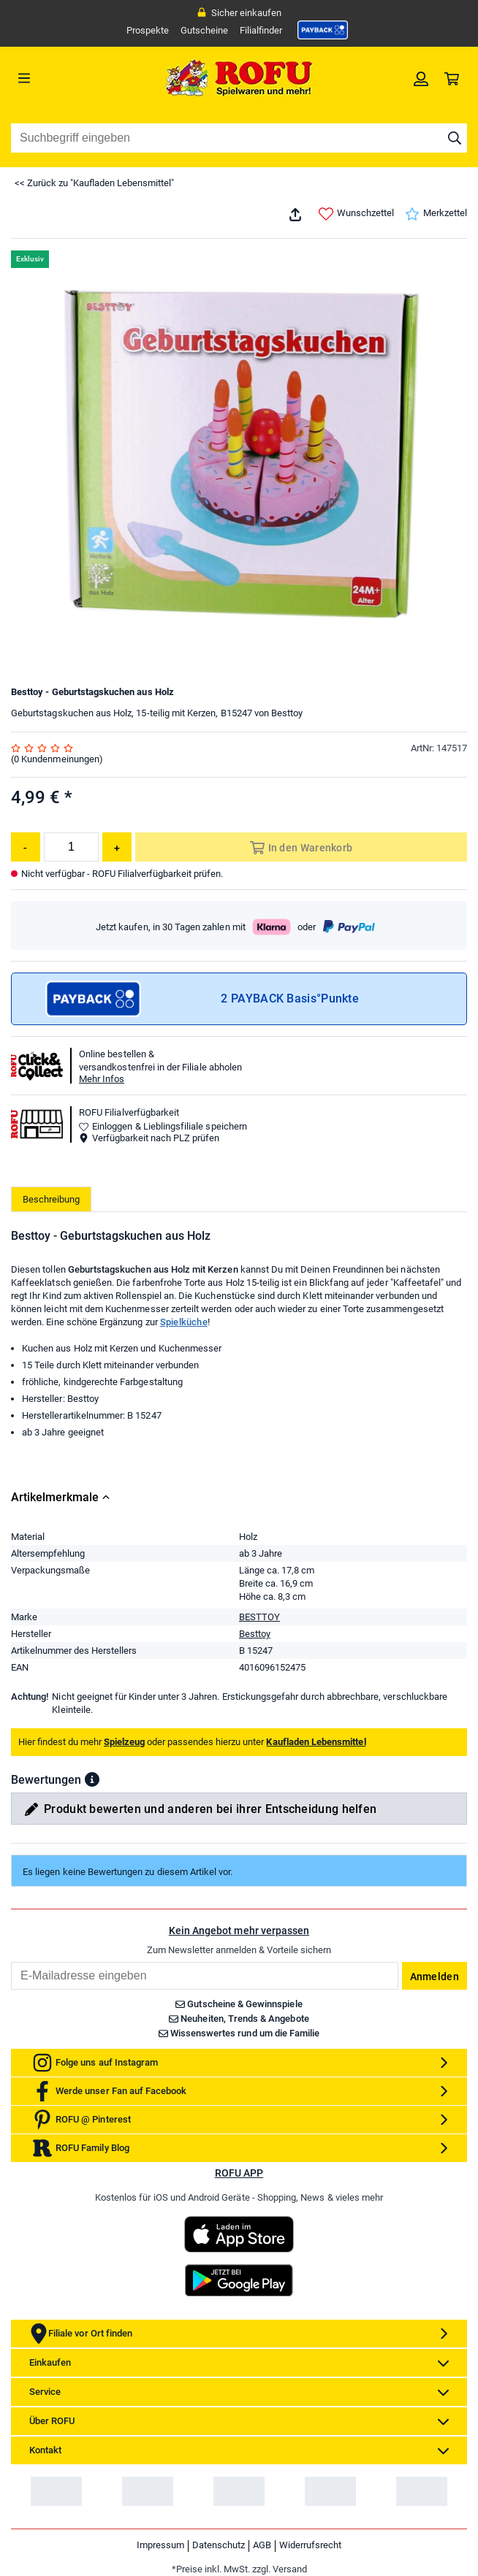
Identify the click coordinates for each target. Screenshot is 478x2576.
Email (10, 1961)
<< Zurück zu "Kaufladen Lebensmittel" (94, 182)
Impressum (160, 2544)
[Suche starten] (454, 138)
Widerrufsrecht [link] (310, 2544)
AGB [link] (262, 2544)
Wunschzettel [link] (356, 214)
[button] (92, 1779)
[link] (323, 29)
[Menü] (68, 78)
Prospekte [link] (147, 30)
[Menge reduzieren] (25, 847)
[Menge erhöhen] (117, 847)
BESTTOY (259, 1616)
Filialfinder (261, 30)
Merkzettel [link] (436, 214)
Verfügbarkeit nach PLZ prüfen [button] (149, 1138)
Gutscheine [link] (204, 30)
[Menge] (71, 847)
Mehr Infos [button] (101, 1079)
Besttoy (254, 1633)
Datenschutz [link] (218, 2544)
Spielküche (184, 1321)
